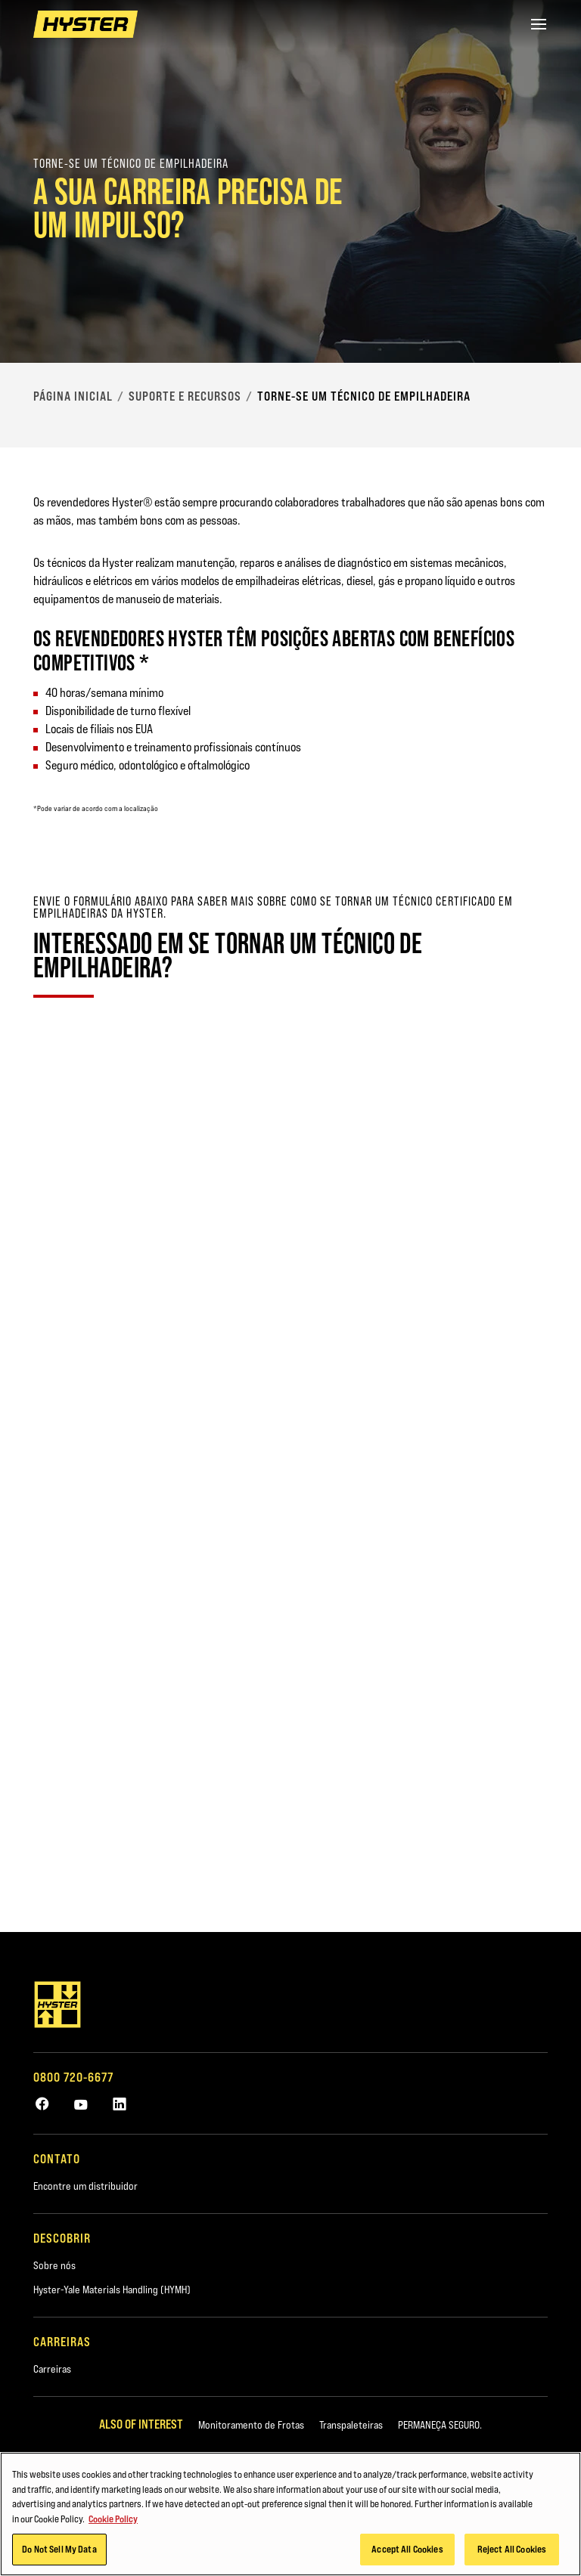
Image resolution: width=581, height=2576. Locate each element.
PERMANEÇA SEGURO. (440, 2425)
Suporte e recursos (185, 396)
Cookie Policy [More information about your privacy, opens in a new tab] (113, 2519)
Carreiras (52, 2369)
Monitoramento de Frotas (251, 2425)
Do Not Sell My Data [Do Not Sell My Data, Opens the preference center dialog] (59, 2549)
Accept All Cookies (407, 2549)
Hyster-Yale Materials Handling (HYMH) (112, 2289)
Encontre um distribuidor (85, 2186)
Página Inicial (73, 396)
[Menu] (539, 24)
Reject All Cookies (511, 2549)
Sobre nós (54, 2265)
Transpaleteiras (351, 2425)
